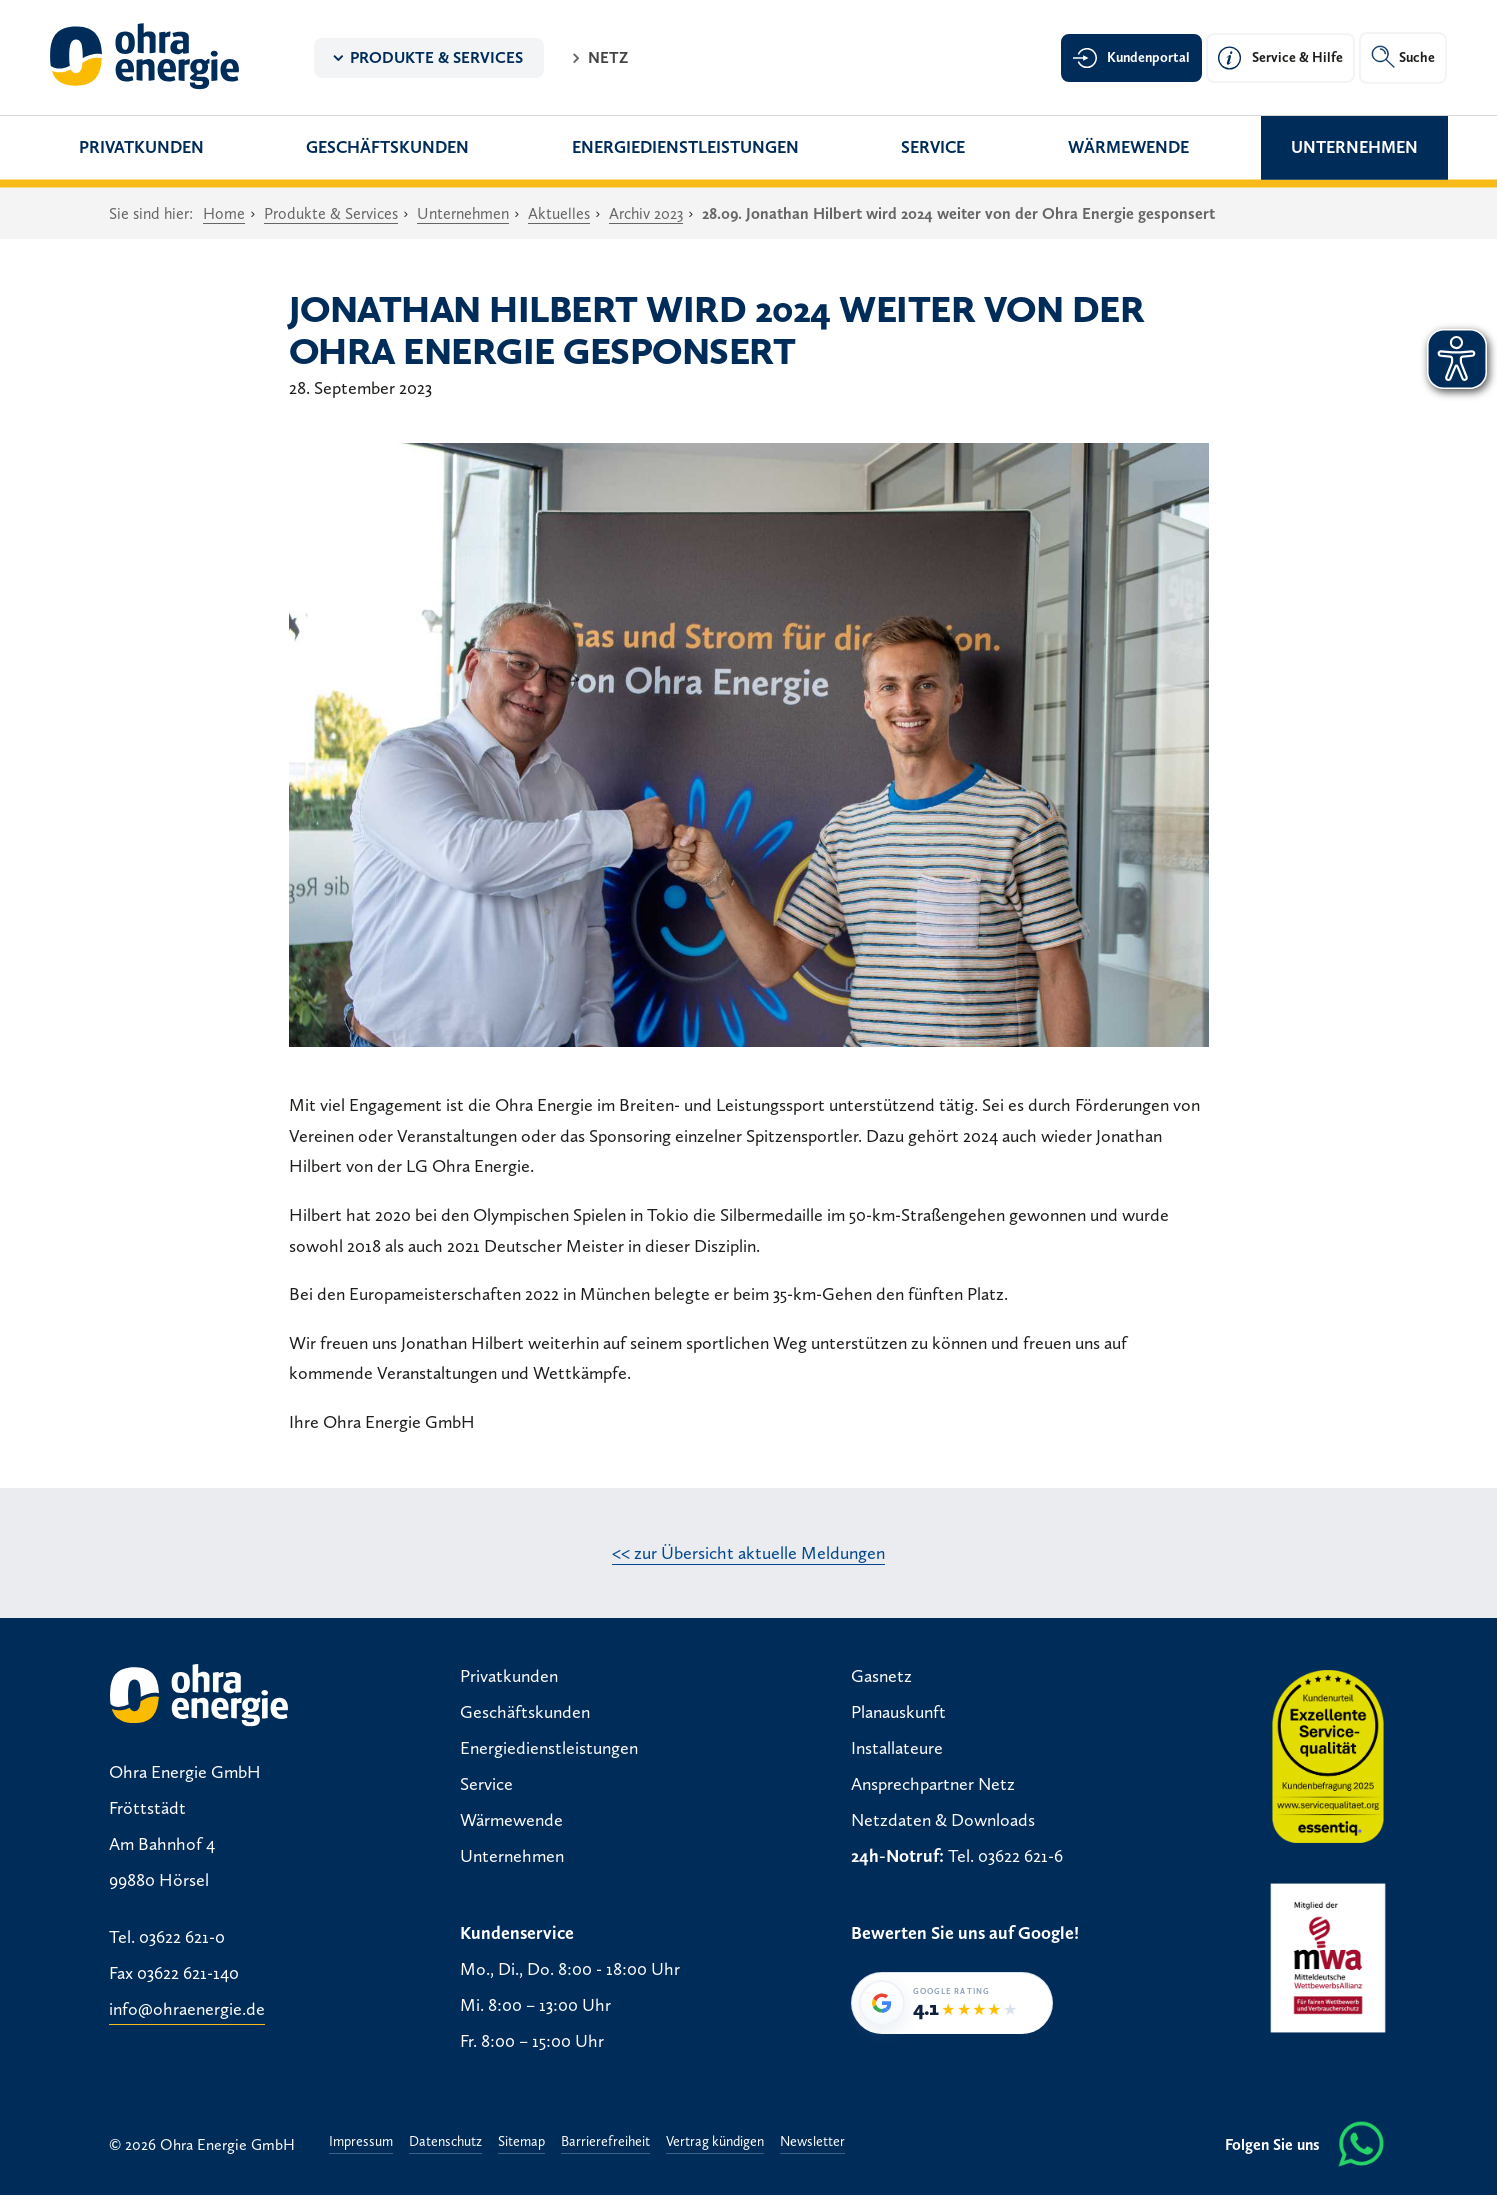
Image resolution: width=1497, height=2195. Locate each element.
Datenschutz (445, 2142)
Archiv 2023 (646, 213)
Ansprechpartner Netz (933, 1784)
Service (933, 147)
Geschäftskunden (387, 147)
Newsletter (812, 2142)
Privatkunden (141, 147)
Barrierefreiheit (605, 2142)
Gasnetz (881, 1676)
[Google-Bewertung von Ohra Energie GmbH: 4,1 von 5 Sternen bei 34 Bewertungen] (952, 2002)
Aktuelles (559, 213)
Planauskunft (898, 1712)
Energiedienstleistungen (685, 147)
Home (224, 213)
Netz (608, 57)
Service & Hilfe (1297, 57)
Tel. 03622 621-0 (167, 1937)
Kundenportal (1148, 57)
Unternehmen (1354, 147)
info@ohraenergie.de (187, 2009)
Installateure (897, 1748)
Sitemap (521, 2142)
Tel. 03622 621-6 (1005, 1856)
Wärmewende (1128, 147)
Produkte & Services (436, 57)
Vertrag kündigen (715, 2142)
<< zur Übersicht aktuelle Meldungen (748, 1553)
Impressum (361, 2142)
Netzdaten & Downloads (943, 1820)
